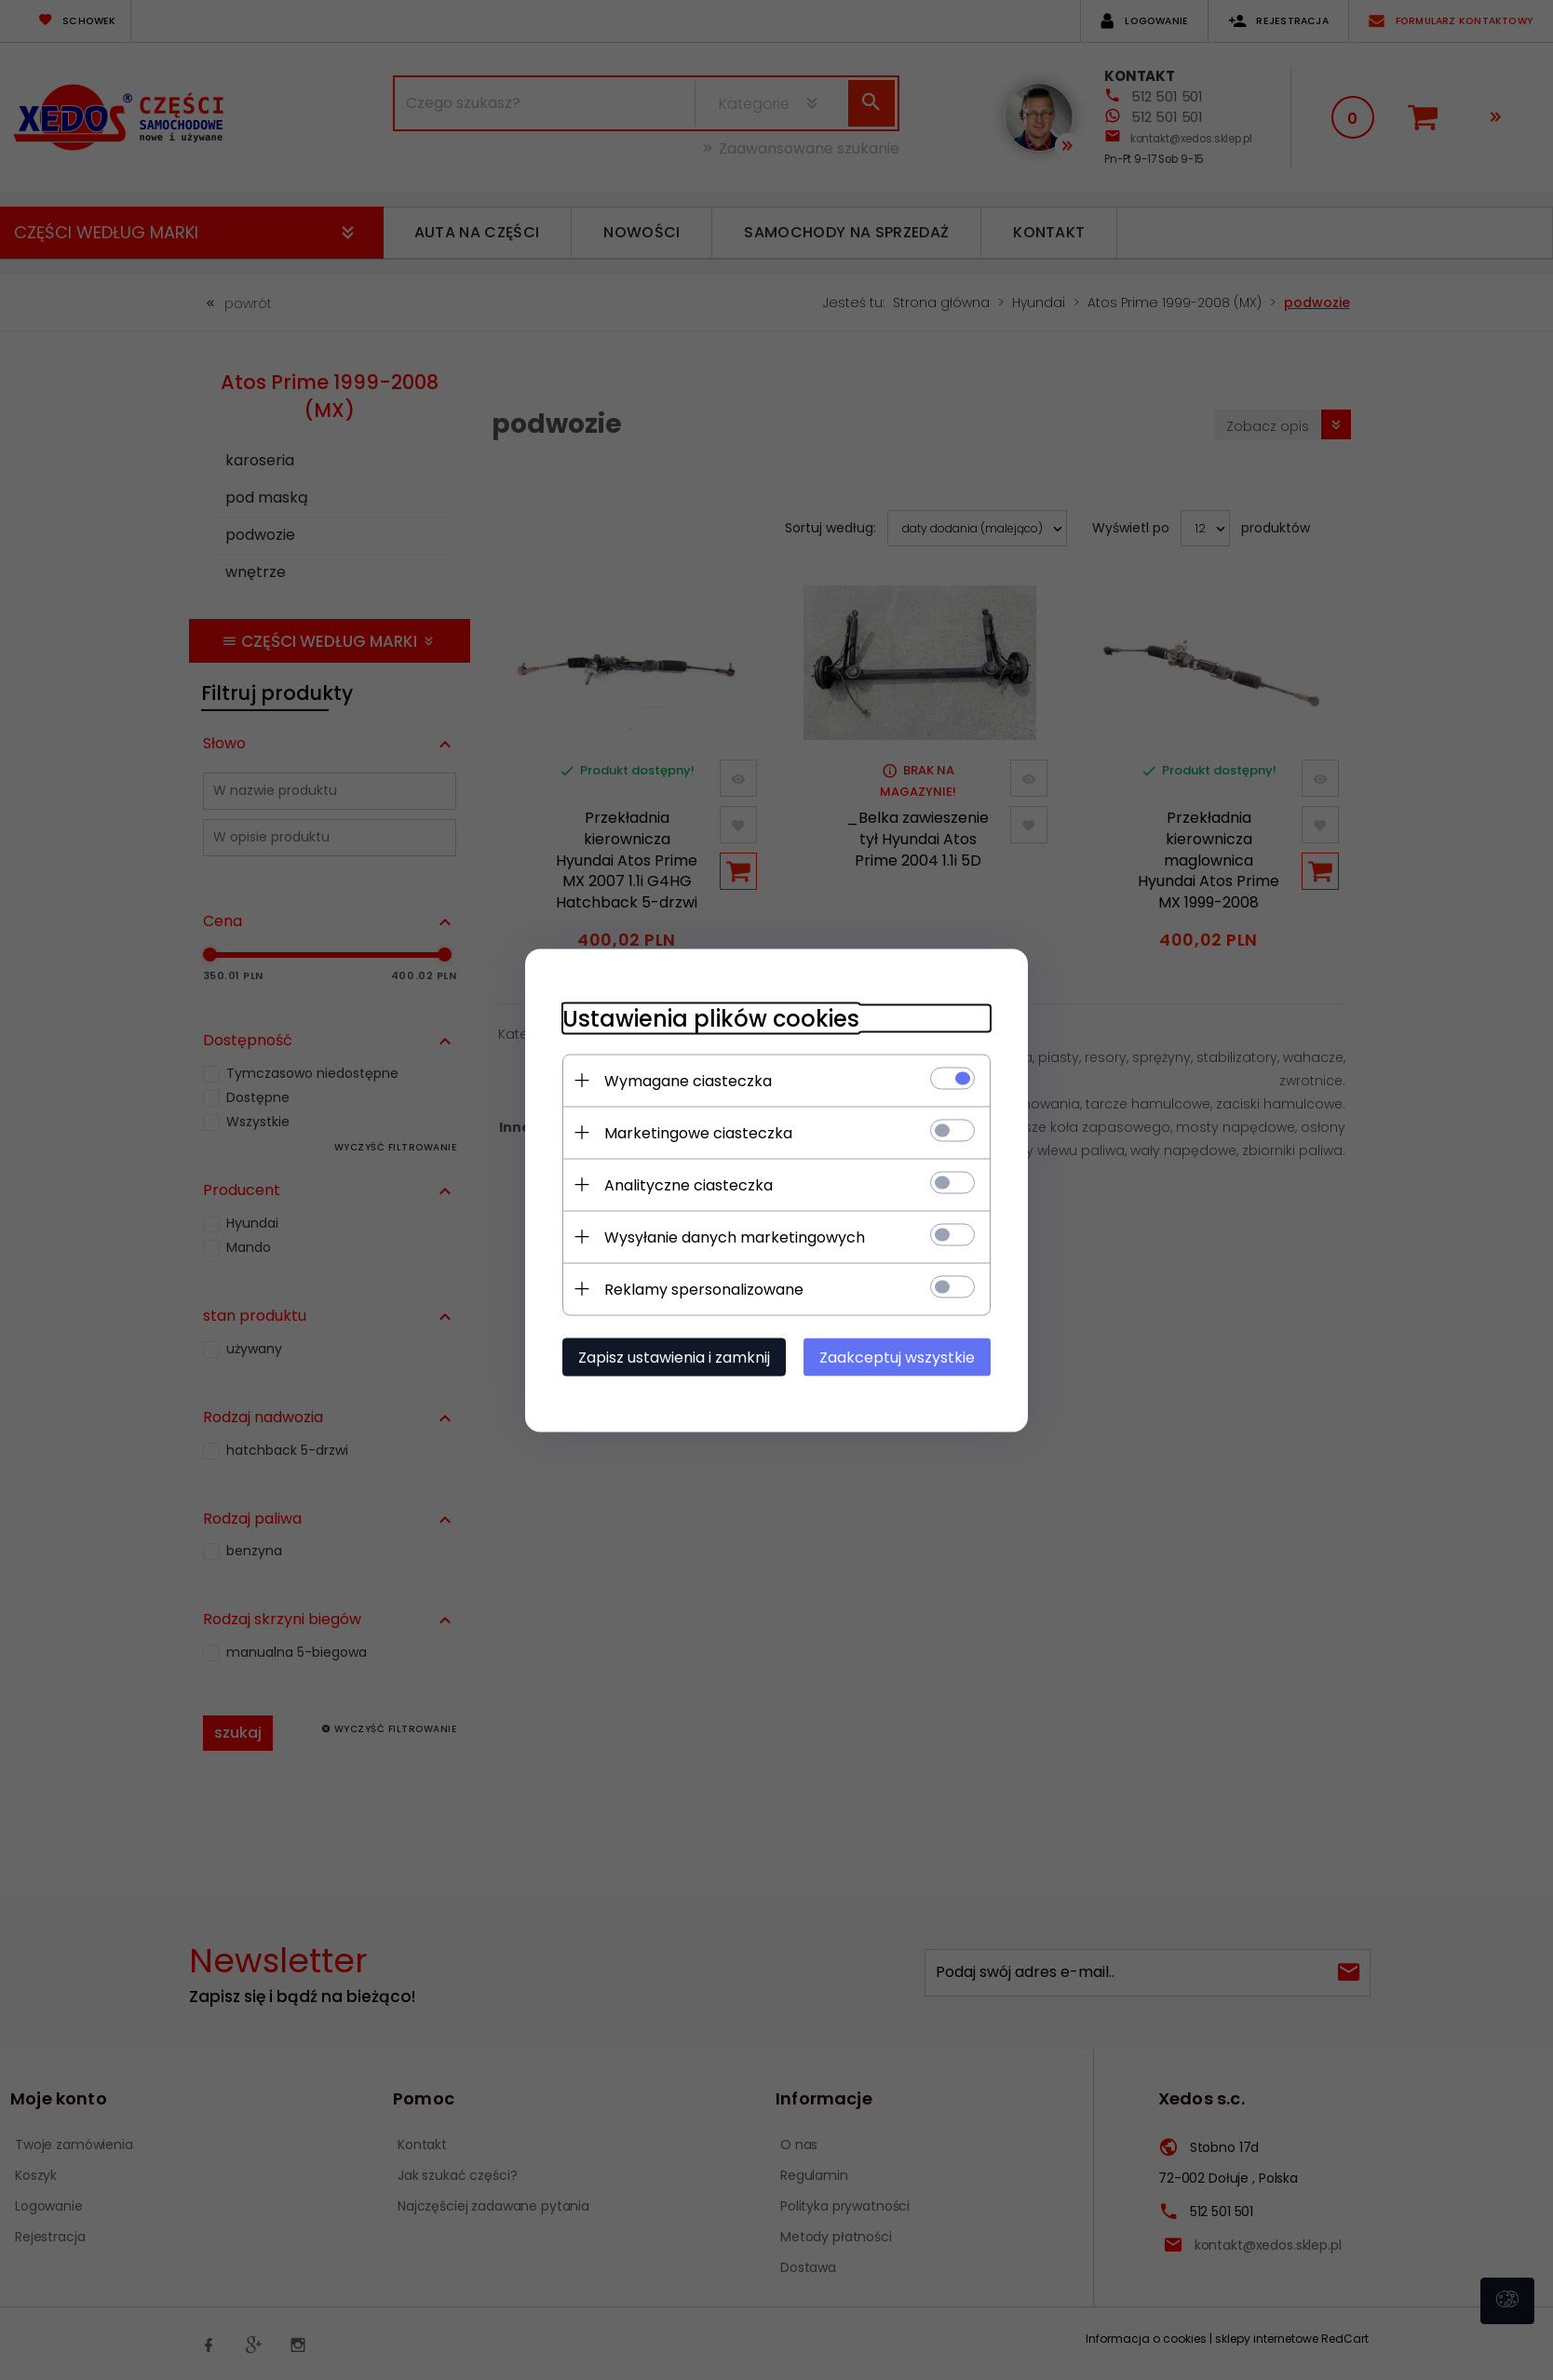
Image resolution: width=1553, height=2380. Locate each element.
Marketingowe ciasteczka (698, 1132)
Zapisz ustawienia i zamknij (674, 1356)
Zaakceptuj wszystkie (897, 1356)
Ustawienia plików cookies (710, 1017)
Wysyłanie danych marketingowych (734, 1236)
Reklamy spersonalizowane (704, 1288)
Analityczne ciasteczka (688, 1184)
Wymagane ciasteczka (688, 1080)
